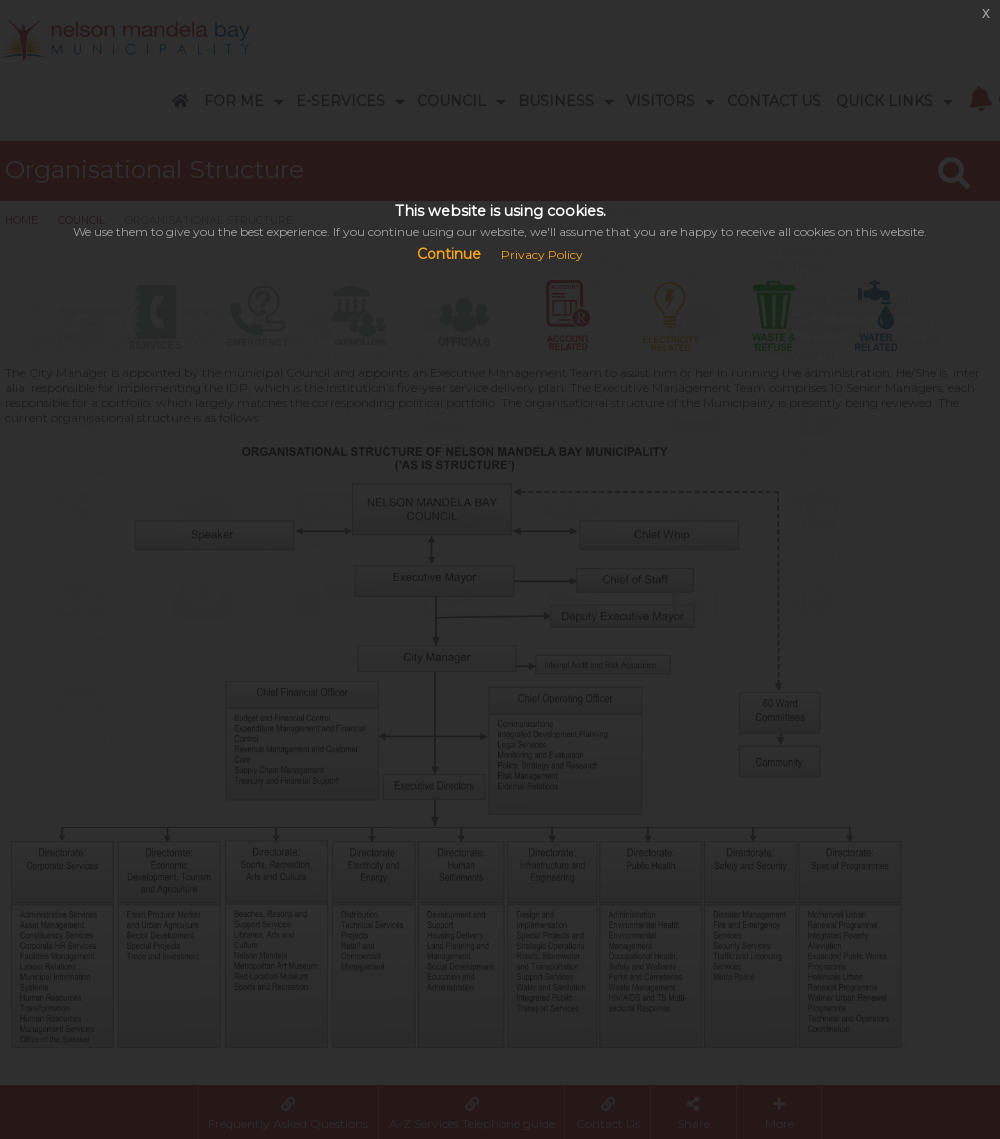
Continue (449, 254)
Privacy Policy (542, 254)
